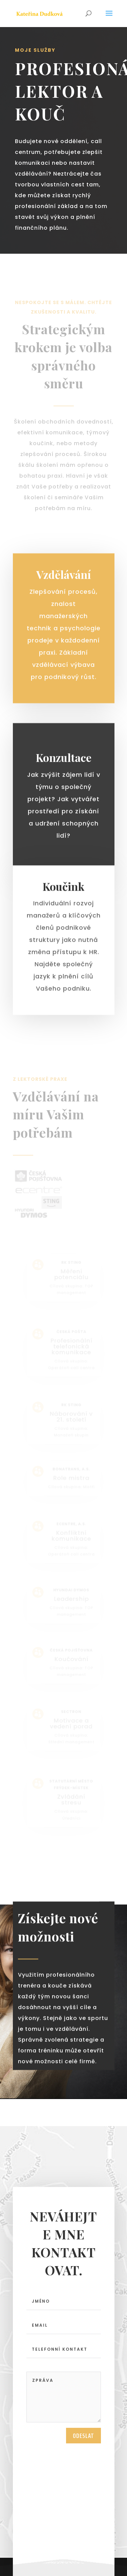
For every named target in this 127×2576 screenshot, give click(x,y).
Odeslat (83, 2439)
